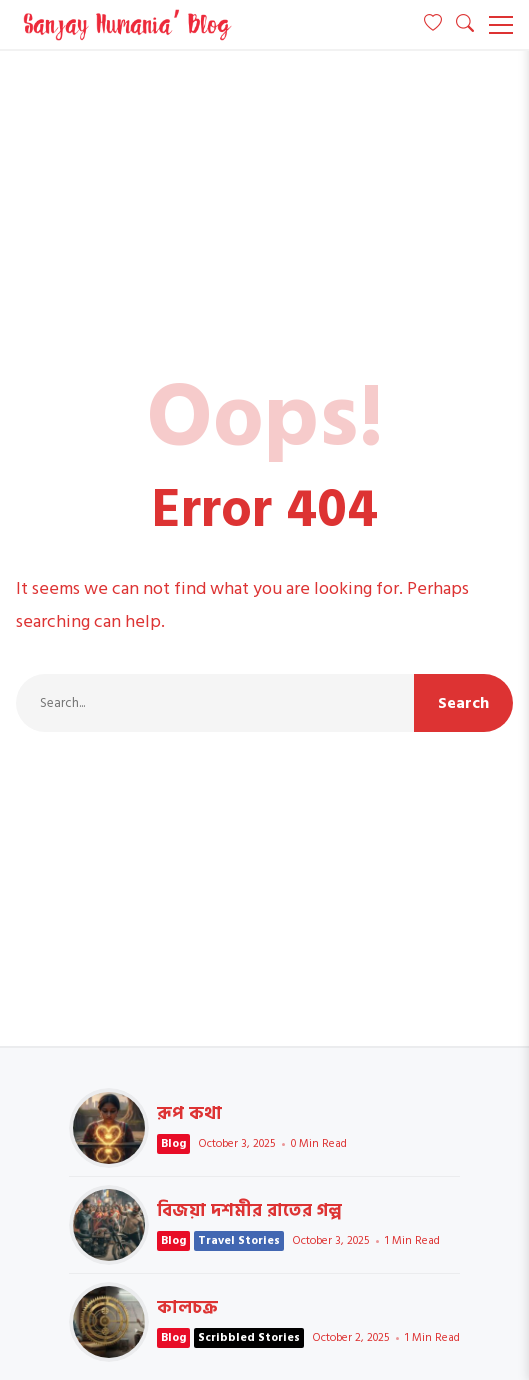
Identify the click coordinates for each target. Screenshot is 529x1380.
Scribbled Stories (249, 1337)
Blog (173, 1143)
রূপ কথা (109, 1128)
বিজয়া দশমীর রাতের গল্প (109, 1225)
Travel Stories (239, 1240)
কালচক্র (109, 1322)
